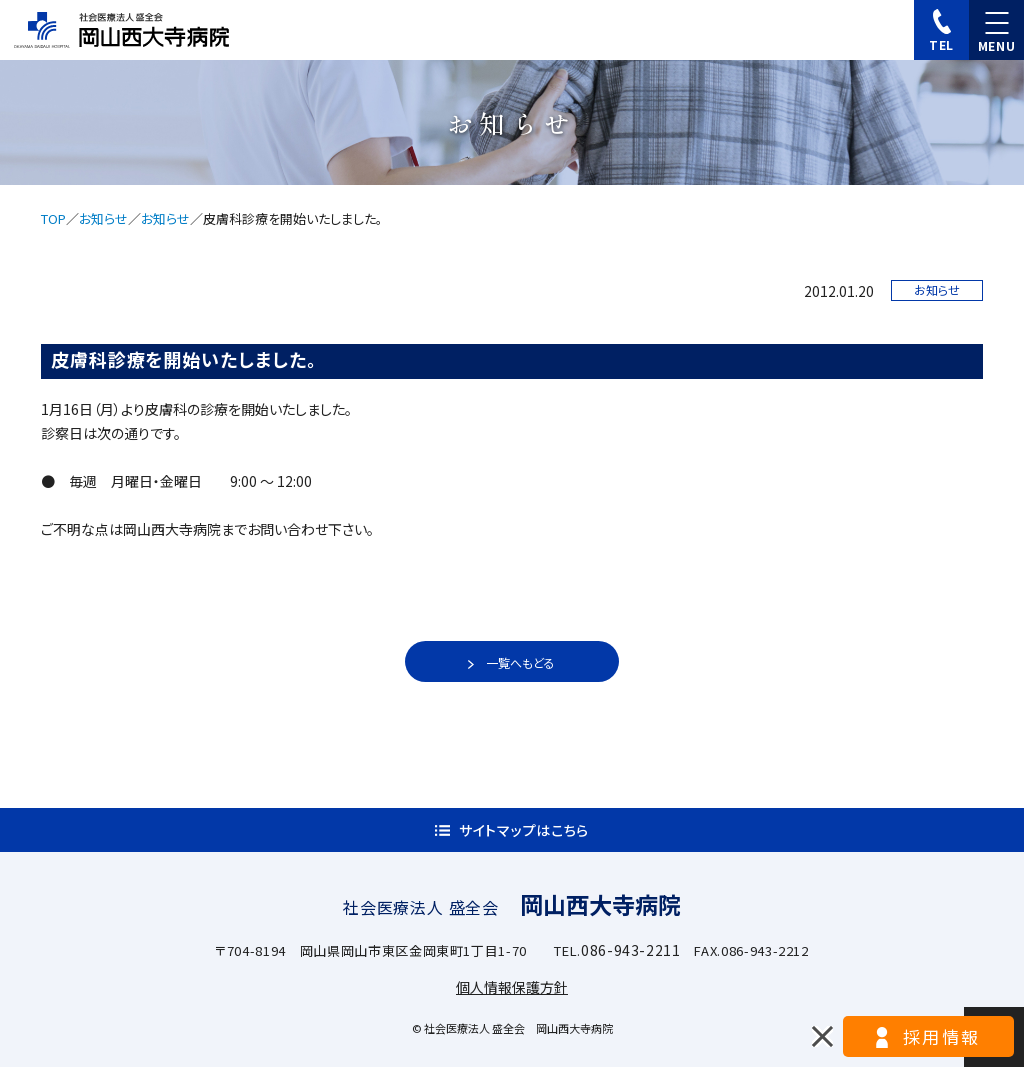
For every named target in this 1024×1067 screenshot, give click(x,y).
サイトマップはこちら (524, 830)
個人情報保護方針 (512, 987)
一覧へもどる (520, 662)
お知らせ (103, 218)
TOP (53, 218)
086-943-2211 (631, 950)
